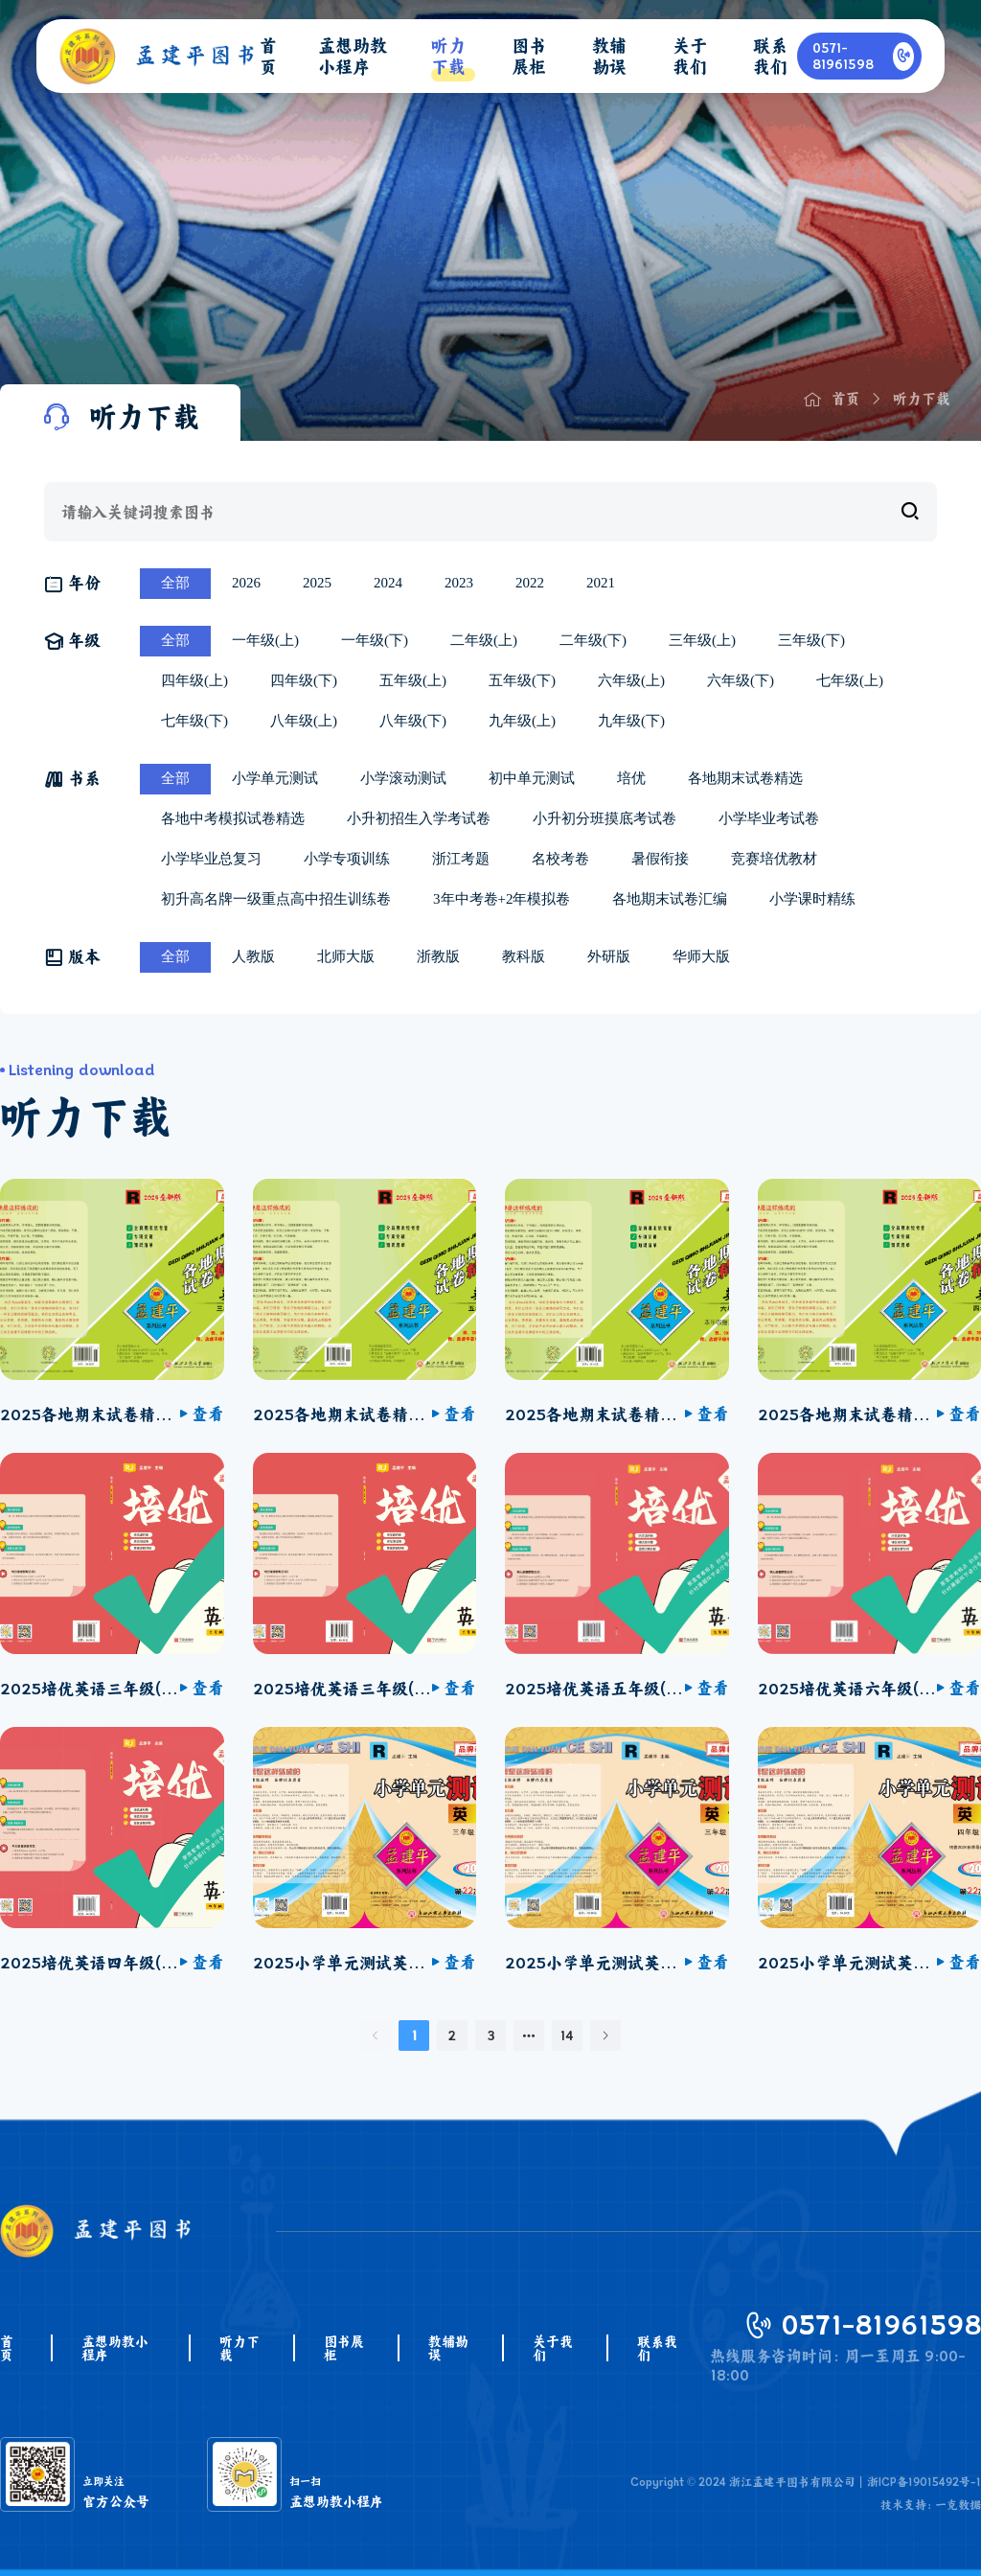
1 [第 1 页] (414, 2035)
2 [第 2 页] (452, 2035)
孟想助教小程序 (114, 2347)
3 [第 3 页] (491, 2035)
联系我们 (657, 2347)
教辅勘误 (448, 2347)
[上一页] (375, 2035)
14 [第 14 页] (567, 2035)
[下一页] (605, 2035)
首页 (6, 2347)
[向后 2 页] (528, 2035)
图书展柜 (344, 2347)
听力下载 (239, 2347)
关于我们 (553, 2347)
